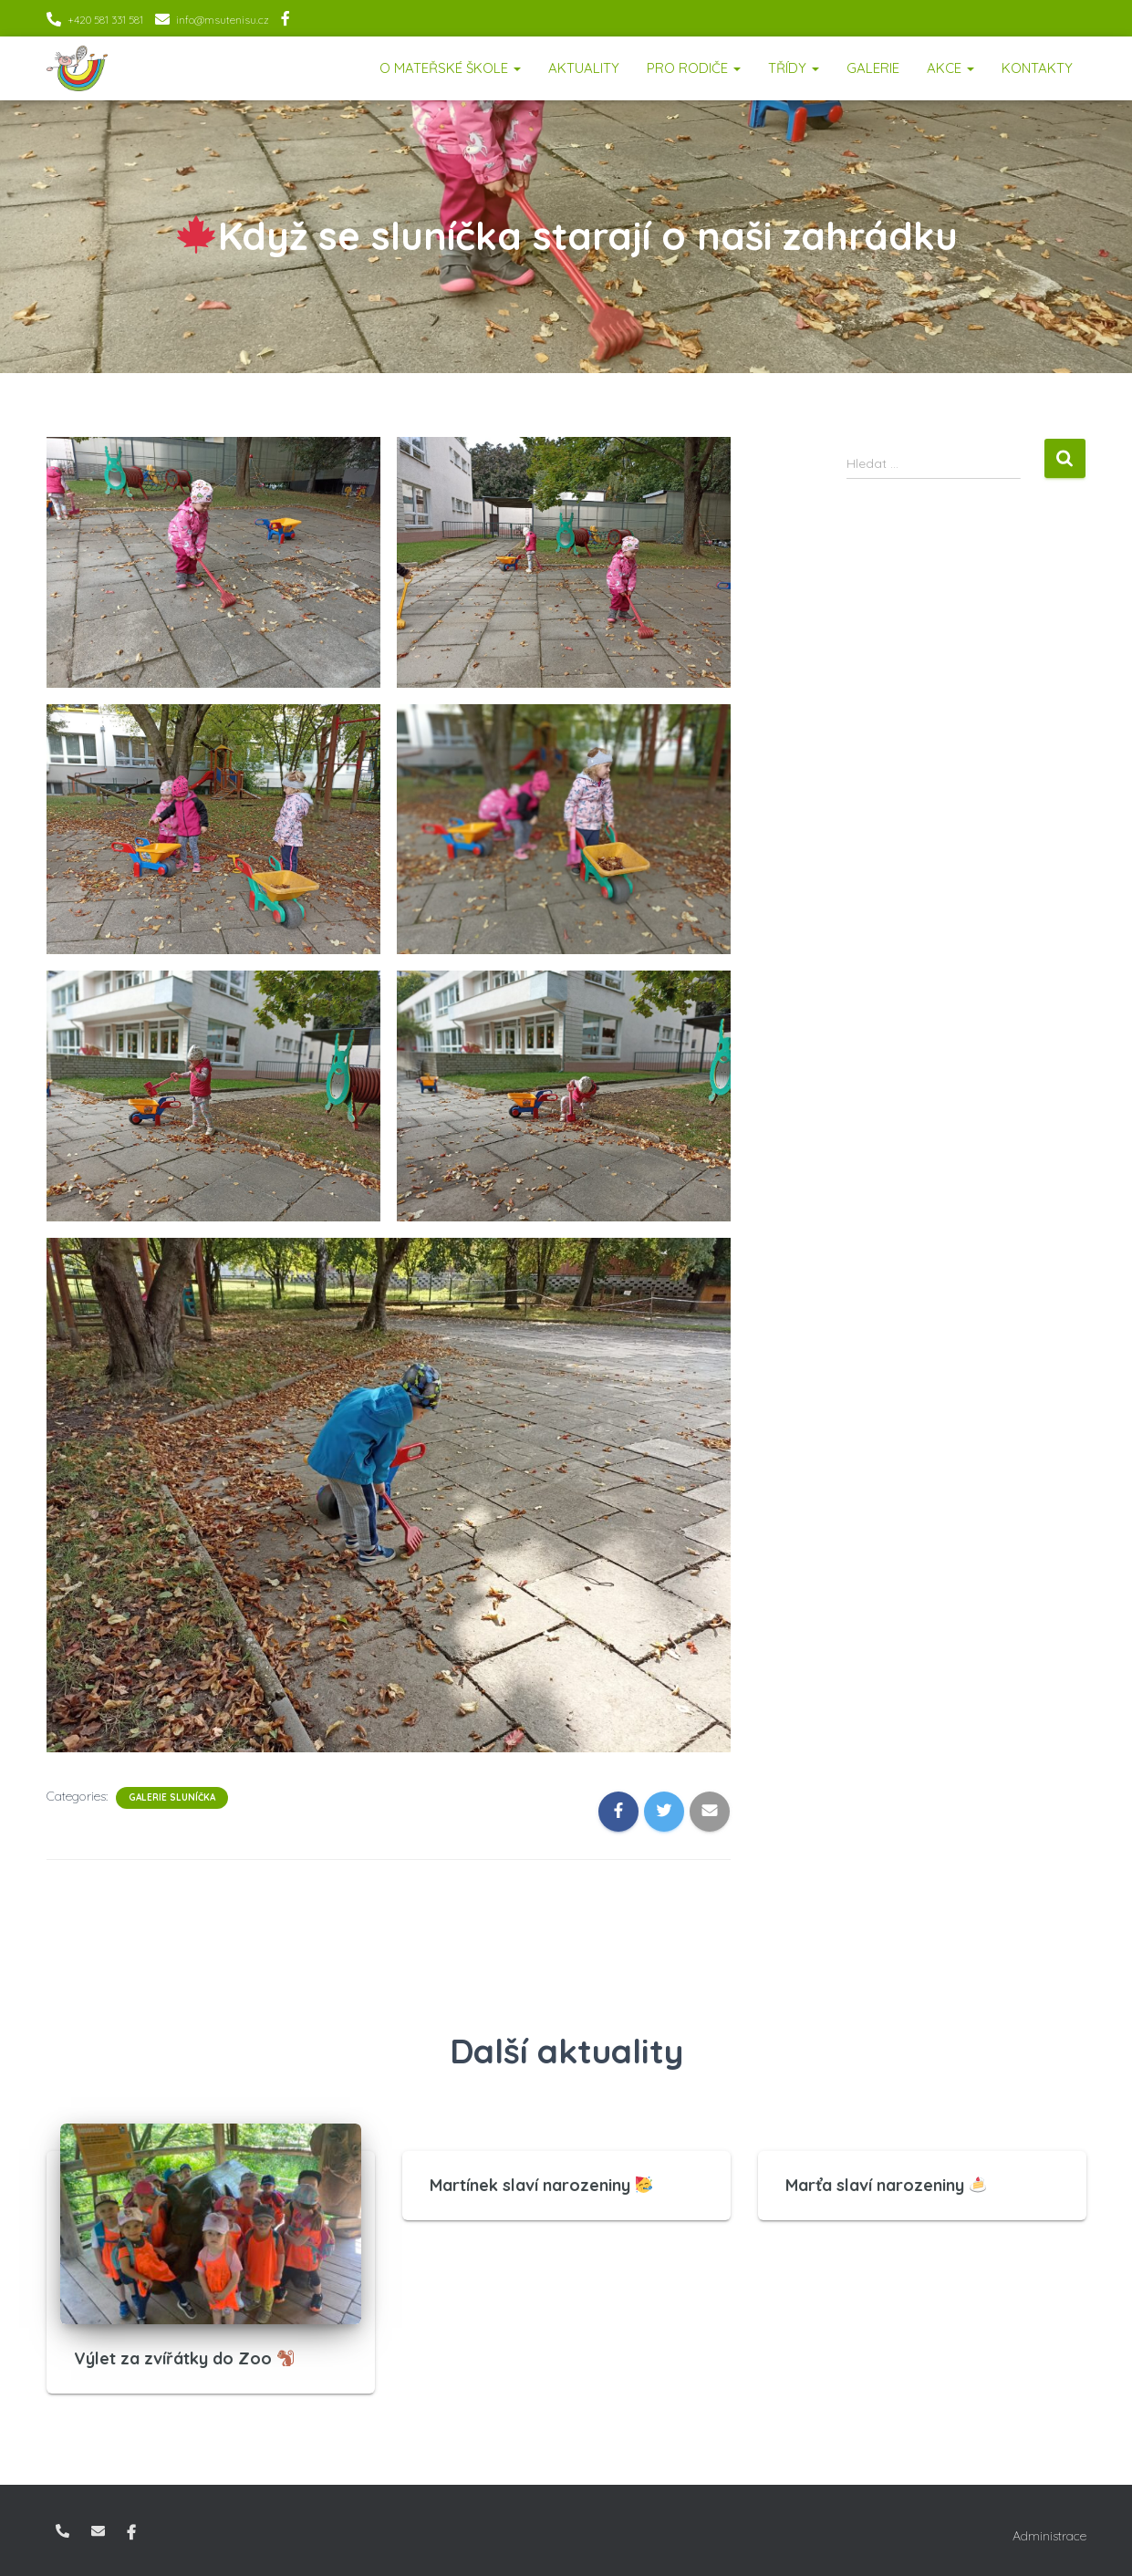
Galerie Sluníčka (172, 1797)
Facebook (285, 21)
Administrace (1049, 2536)
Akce (950, 68)
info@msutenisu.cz (222, 19)
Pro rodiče (694, 68)
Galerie (872, 68)
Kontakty (1037, 68)
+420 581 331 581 (105, 19)
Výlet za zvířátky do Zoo (184, 2358)
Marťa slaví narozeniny (885, 2185)
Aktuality (583, 68)
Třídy (793, 68)
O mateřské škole (450, 68)
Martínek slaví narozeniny (541, 2185)
